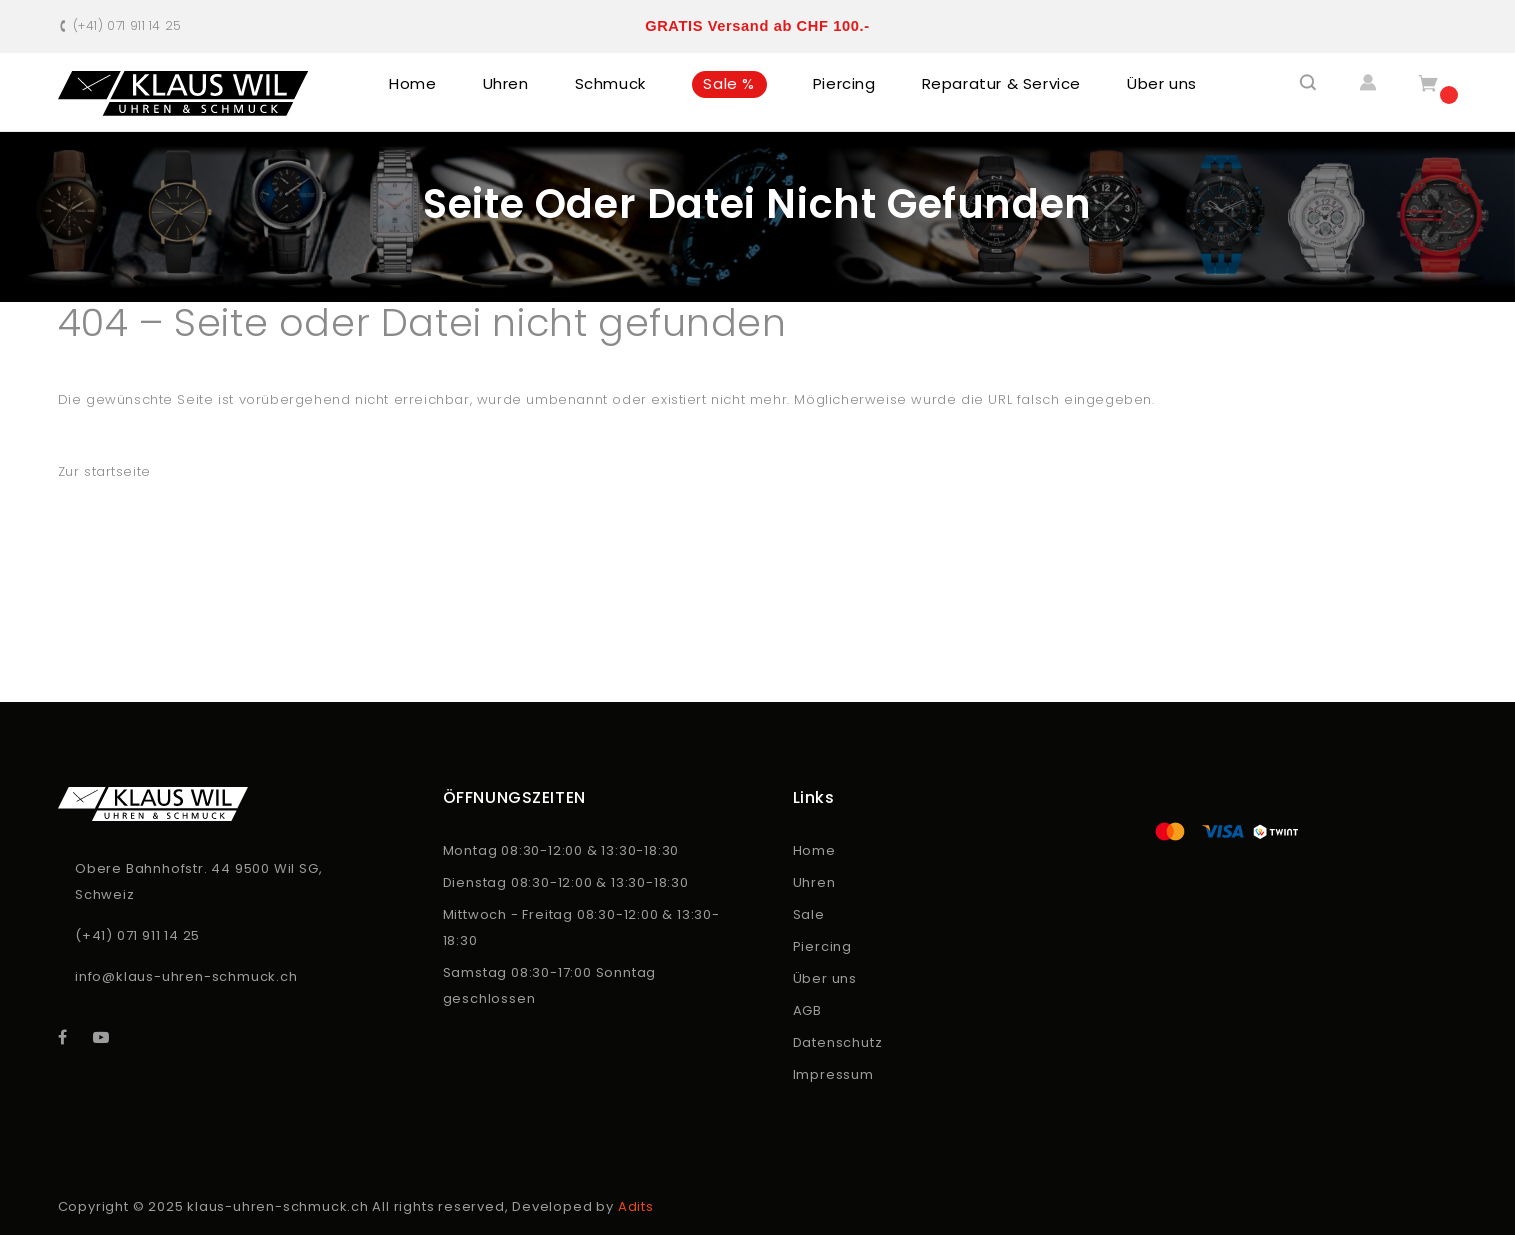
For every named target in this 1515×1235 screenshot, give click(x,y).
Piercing (822, 946)
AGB (807, 1010)
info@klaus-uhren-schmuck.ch (186, 976)
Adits (636, 1206)
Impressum (833, 1074)
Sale (809, 914)
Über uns (825, 978)
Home (814, 850)
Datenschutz (838, 1042)
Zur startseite (104, 471)
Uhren (814, 882)
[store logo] (183, 93)
